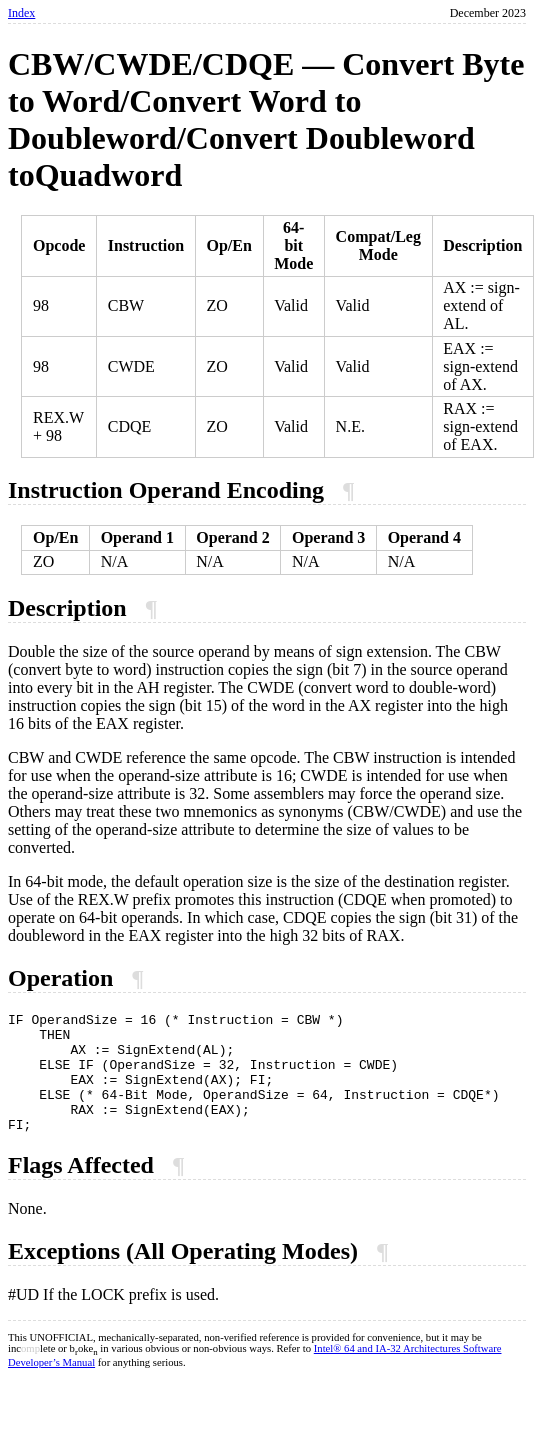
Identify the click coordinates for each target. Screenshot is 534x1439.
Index (21, 13)
